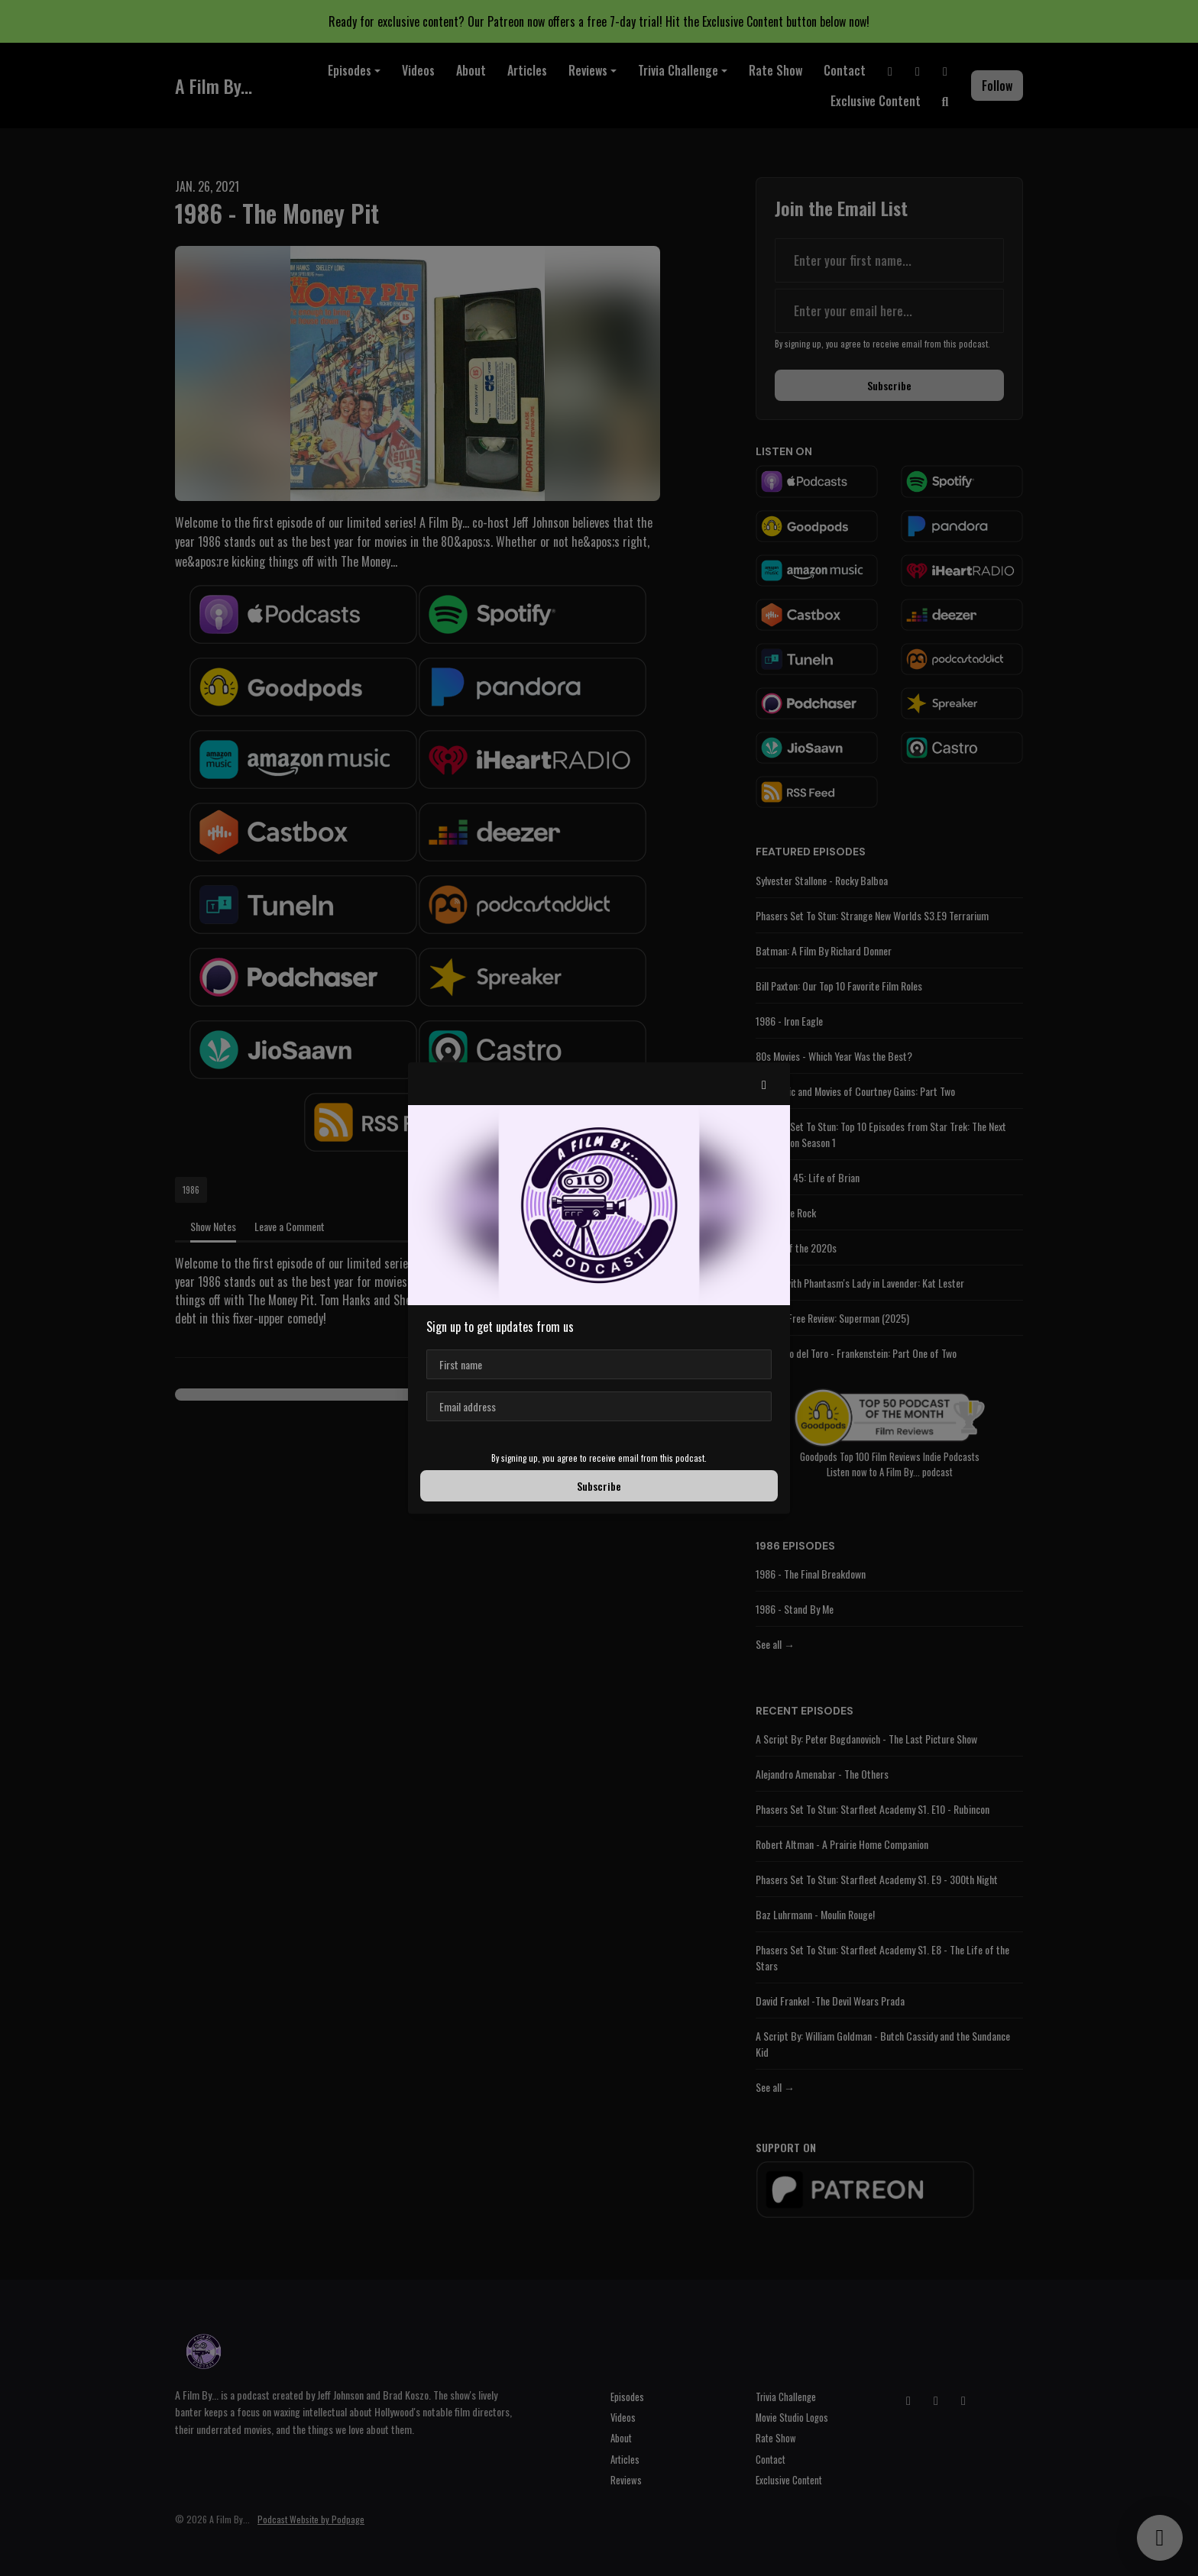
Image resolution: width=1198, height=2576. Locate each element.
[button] (764, 1084)
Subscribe (599, 1486)
